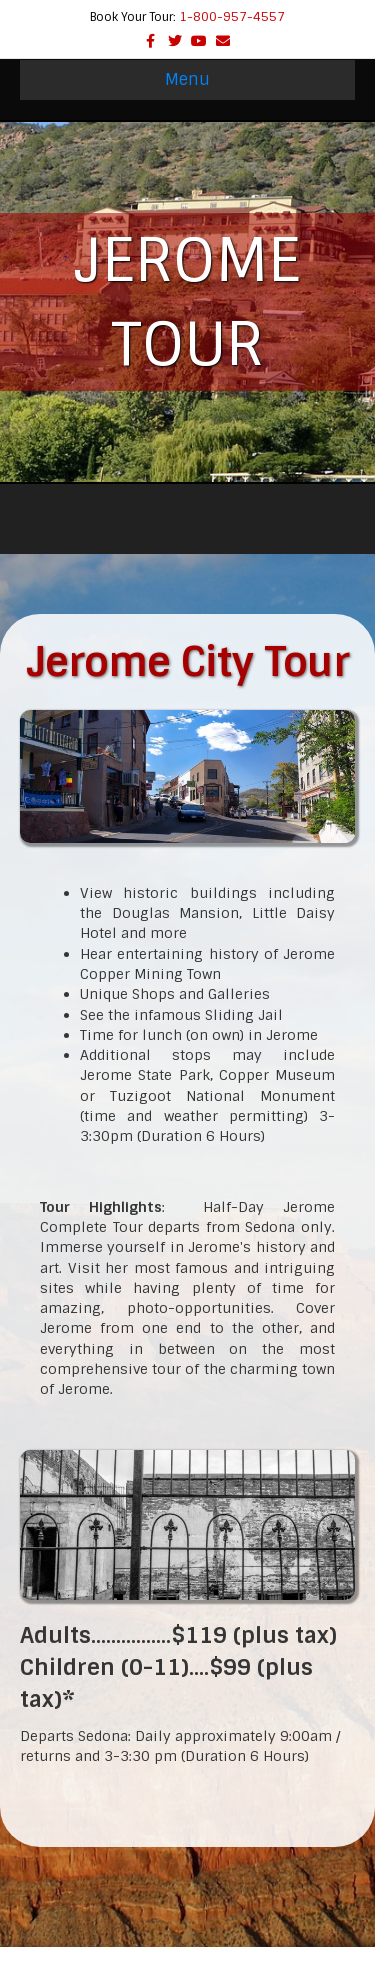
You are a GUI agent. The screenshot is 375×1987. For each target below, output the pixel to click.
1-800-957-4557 (232, 17)
